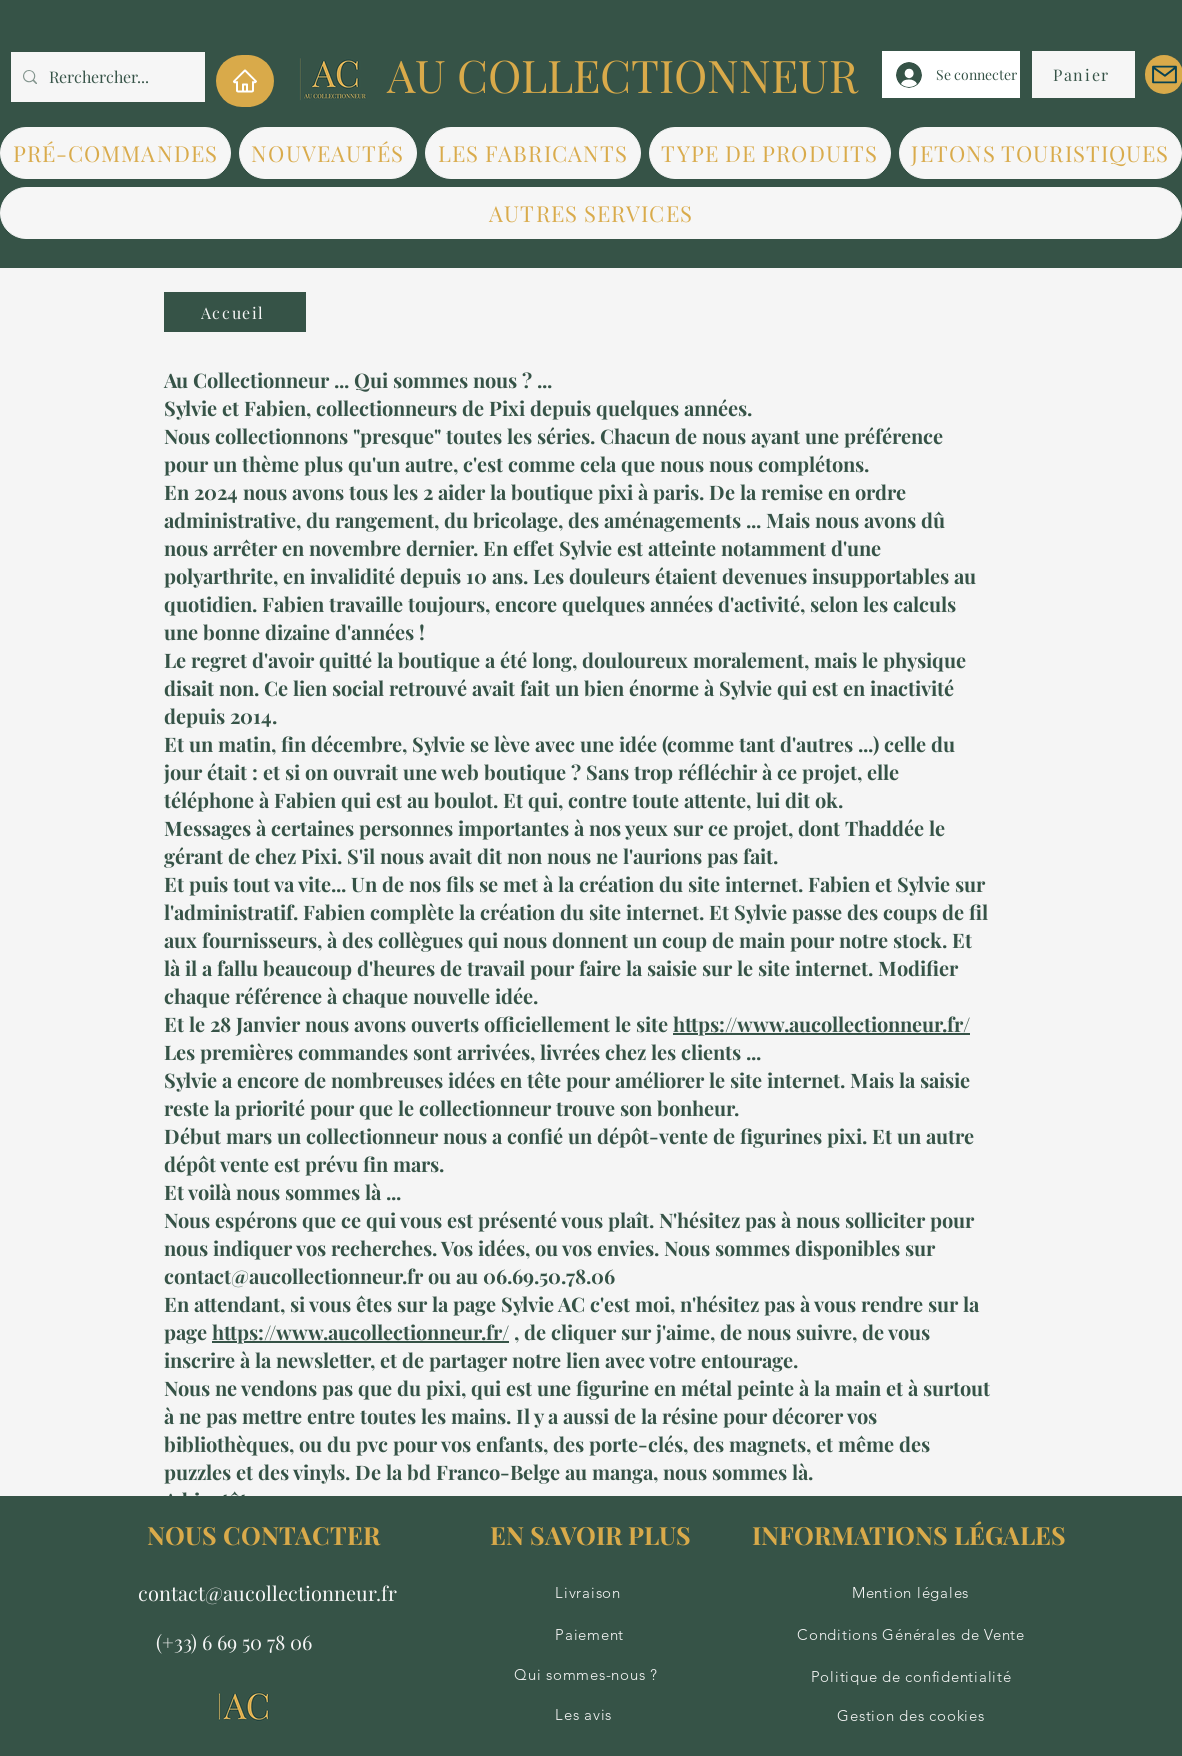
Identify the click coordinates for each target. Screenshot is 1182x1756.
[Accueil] (235, 312)
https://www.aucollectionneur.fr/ (821, 1023)
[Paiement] (590, 1635)
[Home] (245, 81)
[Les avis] (590, 1715)
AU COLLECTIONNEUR (622, 74)
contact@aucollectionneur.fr (267, 1592)
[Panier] (1083, 74)
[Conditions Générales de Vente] (908, 1635)
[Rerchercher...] (106, 77)
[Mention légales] (908, 1593)
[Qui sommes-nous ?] (588, 1675)
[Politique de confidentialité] (908, 1677)
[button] (533, 153)
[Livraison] (590, 1593)
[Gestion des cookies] (908, 1716)
